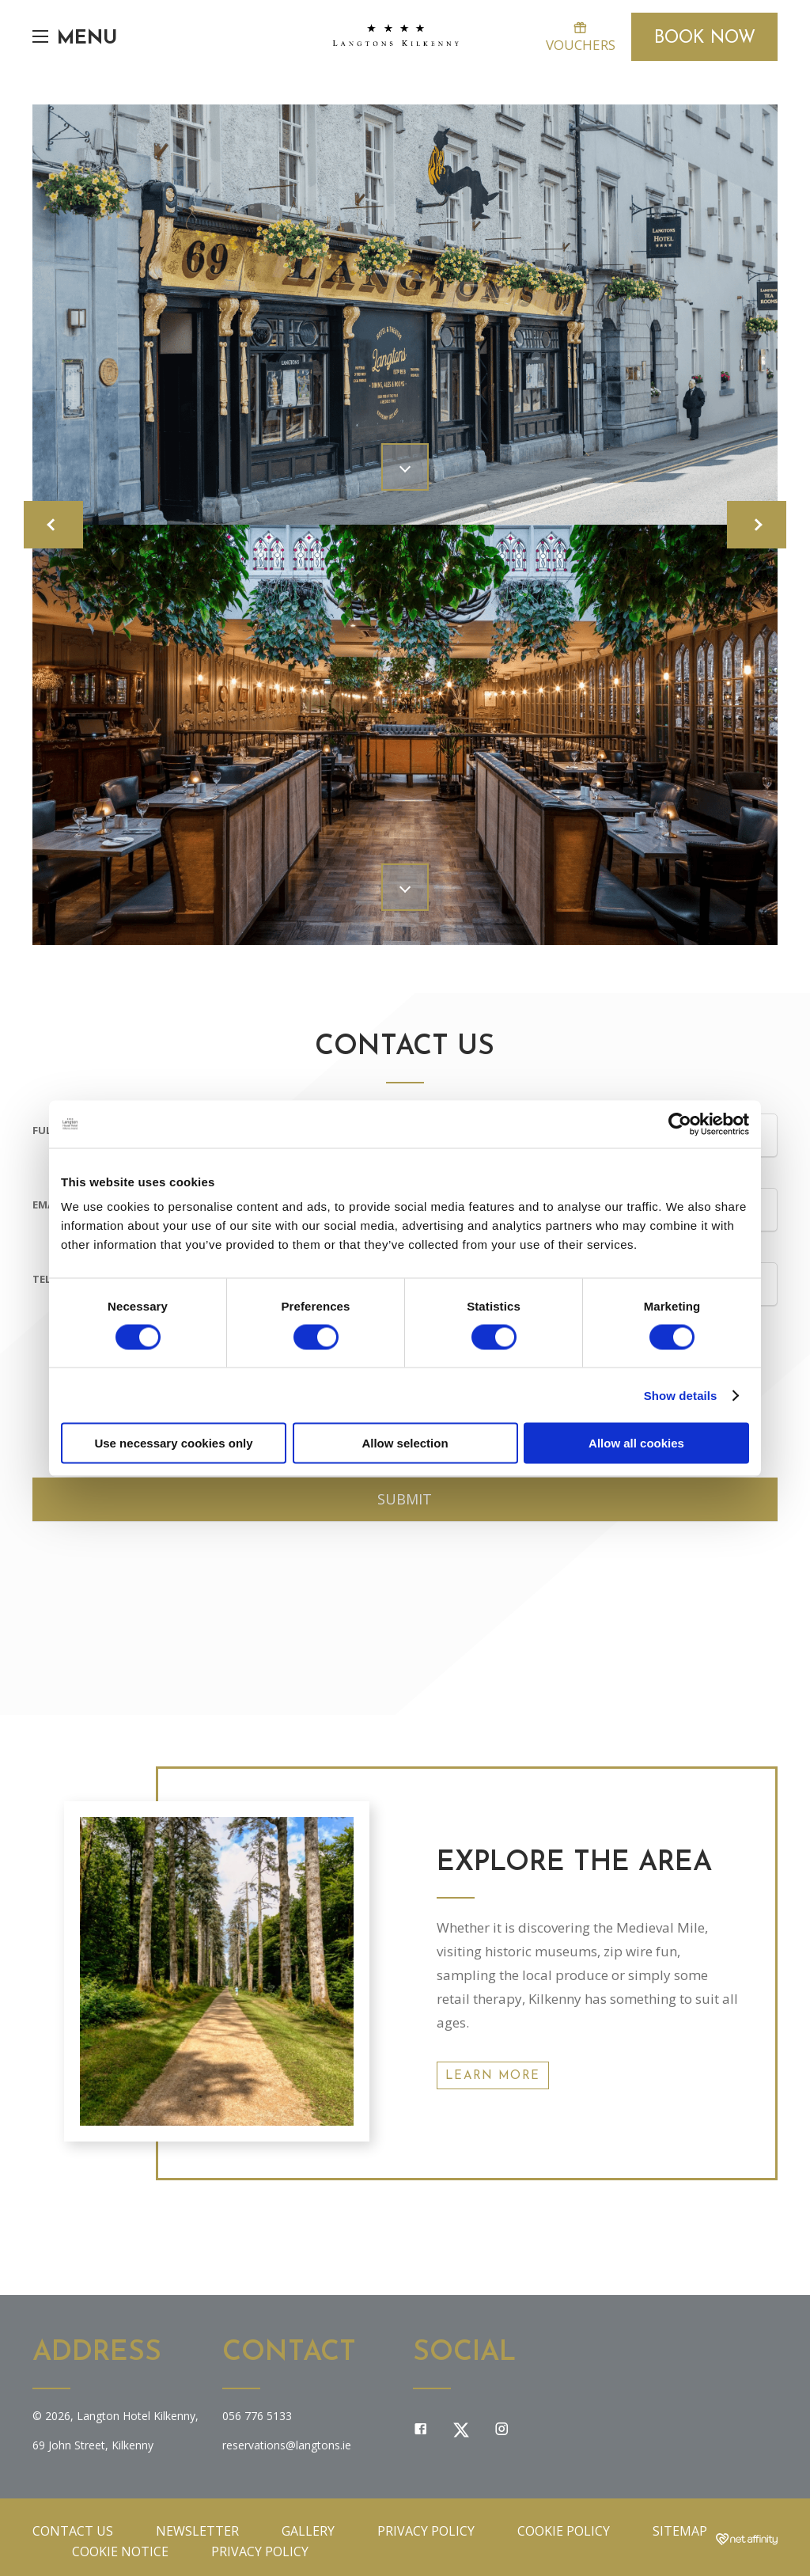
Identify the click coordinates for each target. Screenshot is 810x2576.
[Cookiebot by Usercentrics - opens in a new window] (680, 1124)
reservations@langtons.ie (286, 2445)
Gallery (308, 2531)
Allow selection (404, 1443)
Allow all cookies (636, 1443)
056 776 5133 (257, 2415)
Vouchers (580, 37)
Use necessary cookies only (173, 1443)
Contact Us (72, 2531)
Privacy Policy (426, 2531)
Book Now (704, 38)
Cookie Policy (563, 2531)
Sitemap (680, 2531)
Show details (680, 1395)
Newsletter (197, 2531)
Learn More (492, 2076)
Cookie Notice (120, 2551)
